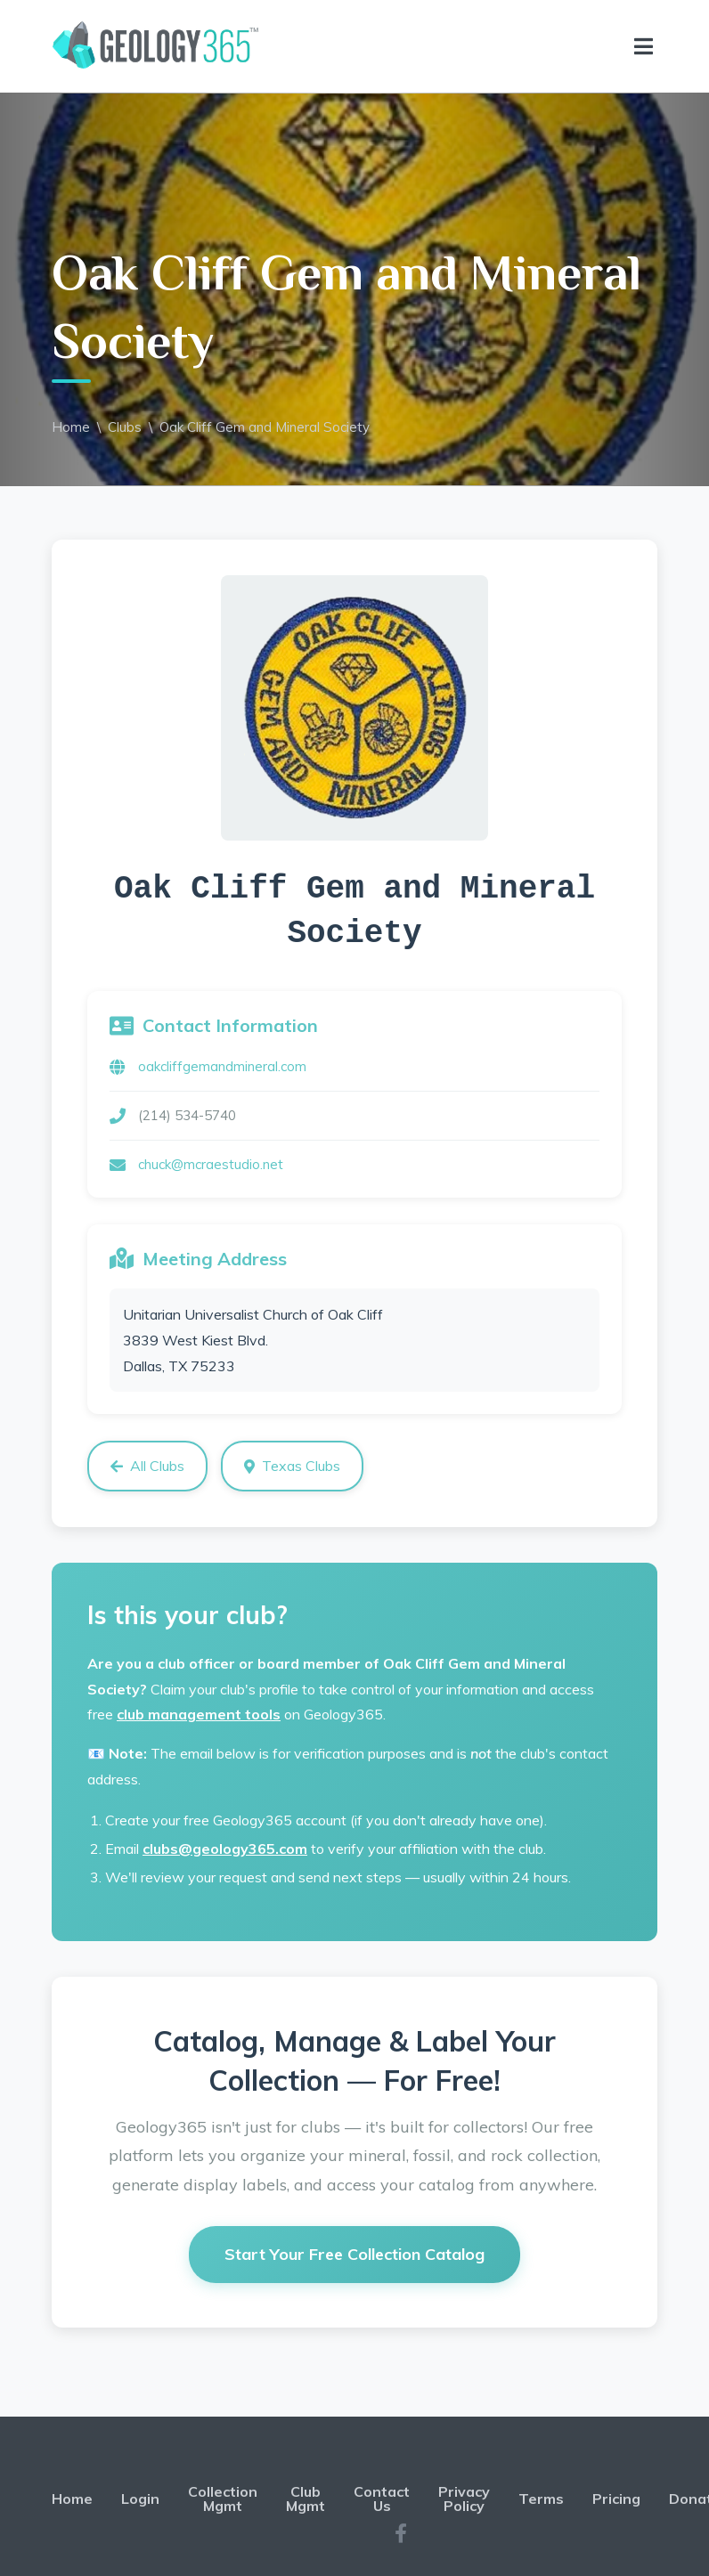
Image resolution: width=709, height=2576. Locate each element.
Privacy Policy (464, 2499)
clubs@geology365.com (225, 1848)
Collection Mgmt (222, 2499)
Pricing (616, 2498)
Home (71, 426)
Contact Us (382, 2499)
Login (140, 2498)
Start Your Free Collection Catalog (354, 2254)
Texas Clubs (292, 1466)
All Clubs (147, 1466)
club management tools (199, 1714)
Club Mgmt (305, 2499)
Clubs (125, 426)
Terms (541, 2498)
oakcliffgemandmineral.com (222, 1066)
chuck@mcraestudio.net (210, 1164)
